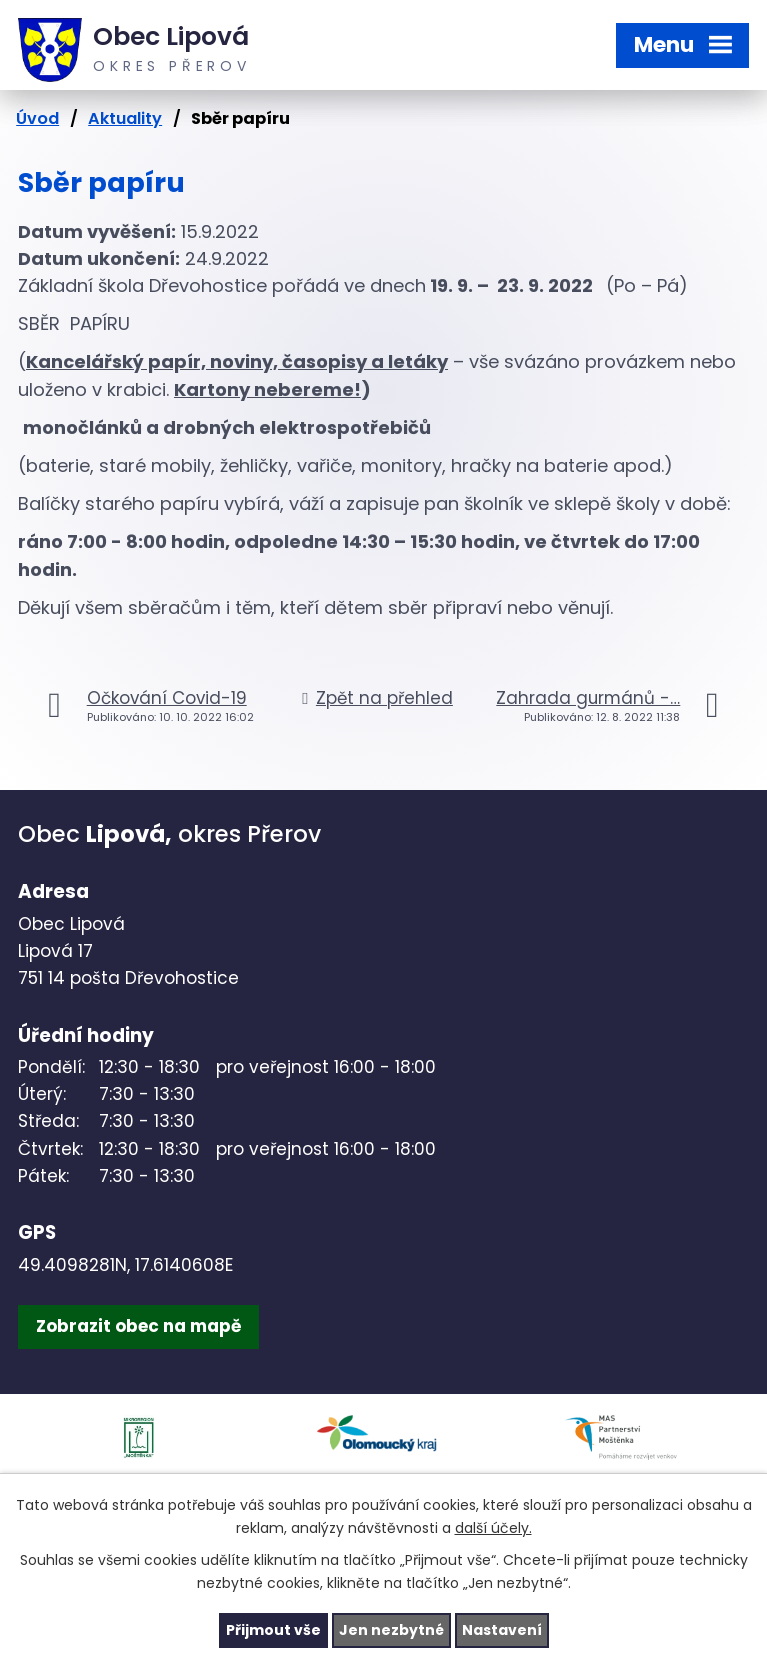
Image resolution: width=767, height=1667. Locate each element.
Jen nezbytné (391, 1630)
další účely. (493, 1528)
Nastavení (502, 1630)
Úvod (37, 118)
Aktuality (125, 118)
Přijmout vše (273, 1630)
